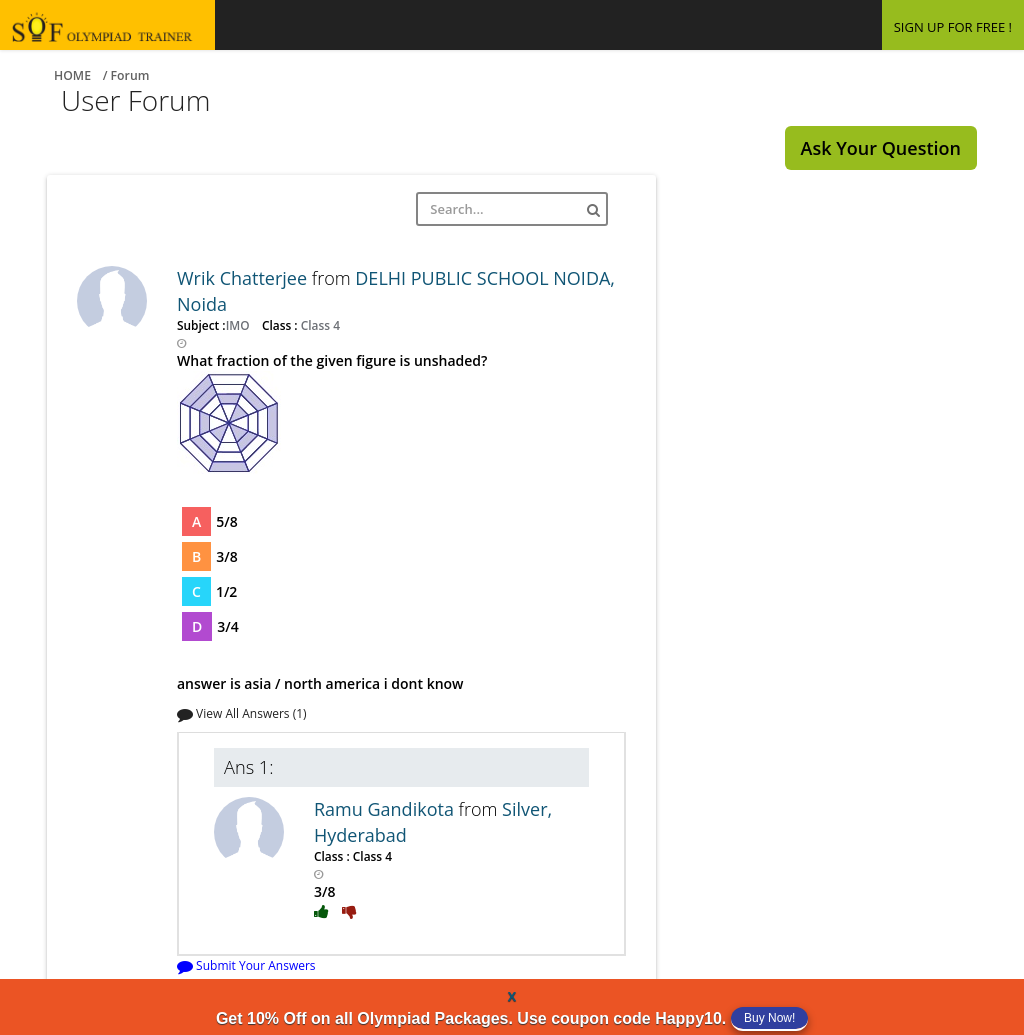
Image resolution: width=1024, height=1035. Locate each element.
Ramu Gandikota (386, 809)
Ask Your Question (881, 148)
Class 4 (319, 325)
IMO (239, 325)
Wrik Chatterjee (244, 278)
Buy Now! (769, 1018)
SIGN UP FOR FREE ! (953, 27)
